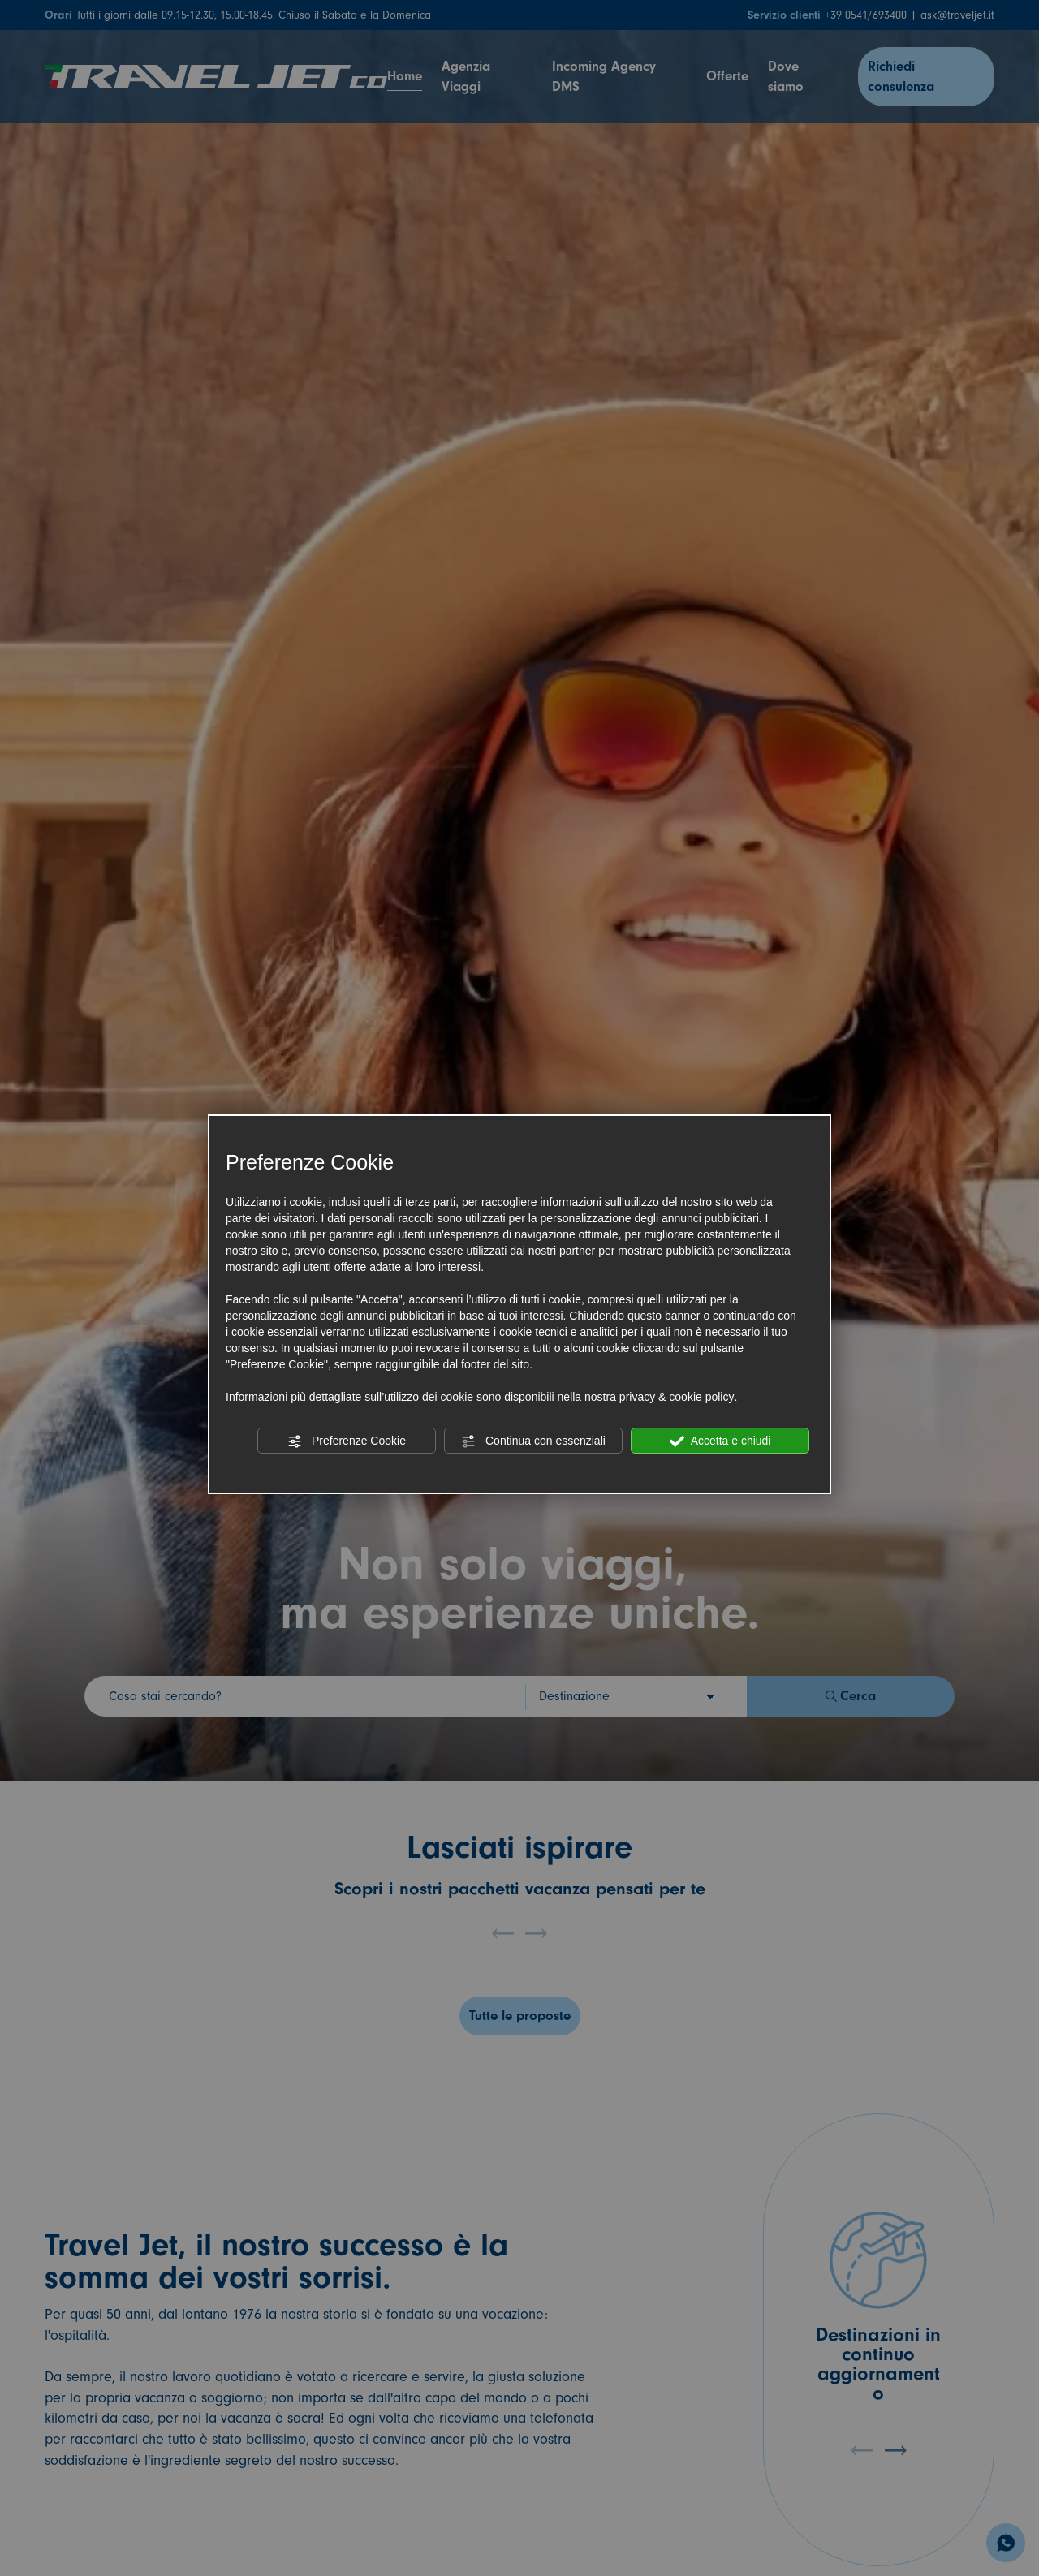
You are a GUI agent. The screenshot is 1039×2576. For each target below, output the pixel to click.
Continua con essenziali (533, 1441)
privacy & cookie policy (677, 1396)
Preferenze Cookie (346, 1441)
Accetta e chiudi (720, 1441)
